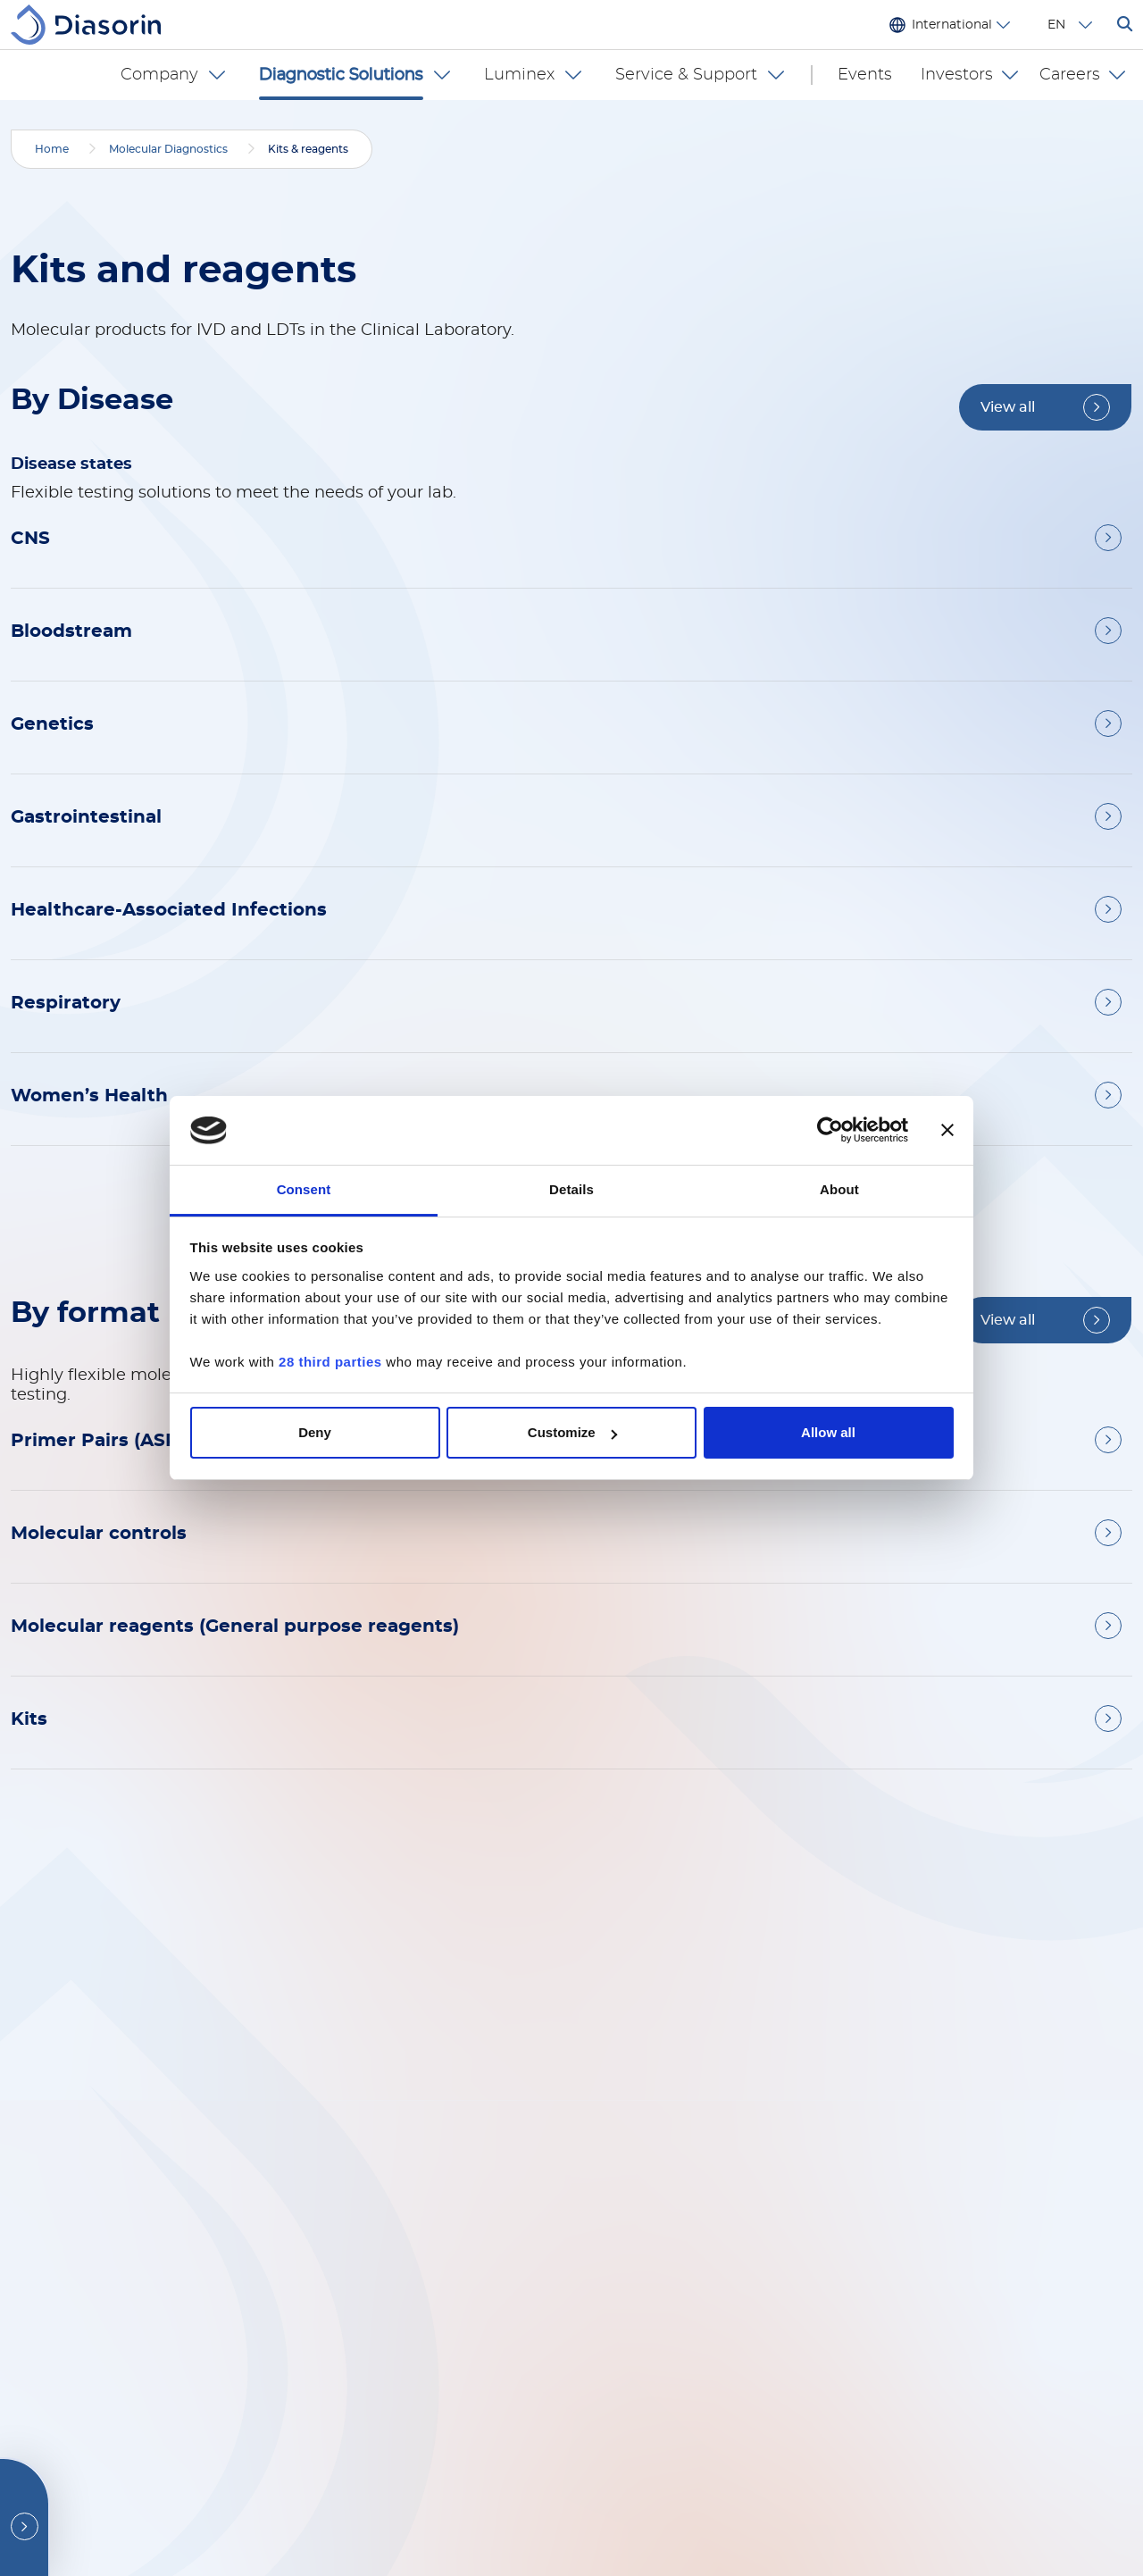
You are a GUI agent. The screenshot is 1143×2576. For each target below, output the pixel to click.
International (952, 25)
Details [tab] (571, 1189)
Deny (314, 1432)
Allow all (828, 1432)
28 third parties (330, 1361)
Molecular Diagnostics (168, 149)
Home (52, 149)
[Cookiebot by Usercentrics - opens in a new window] (830, 1130)
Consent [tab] (304, 1189)
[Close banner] (947, 1131)
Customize (572, 1432)
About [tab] (839, 1189)
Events (873, 75)
